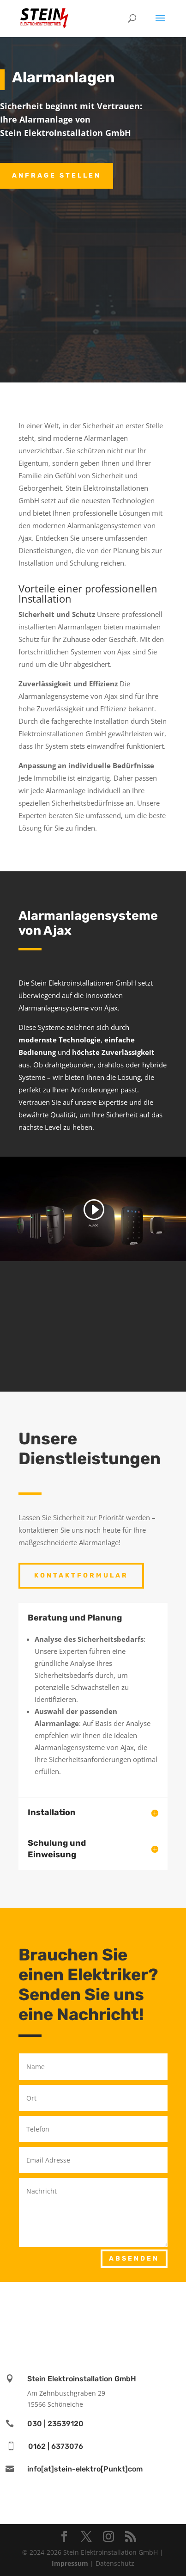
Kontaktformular (81, 1575)
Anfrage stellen (56, 175)
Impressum (70, 2563)
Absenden (134, 2258)
